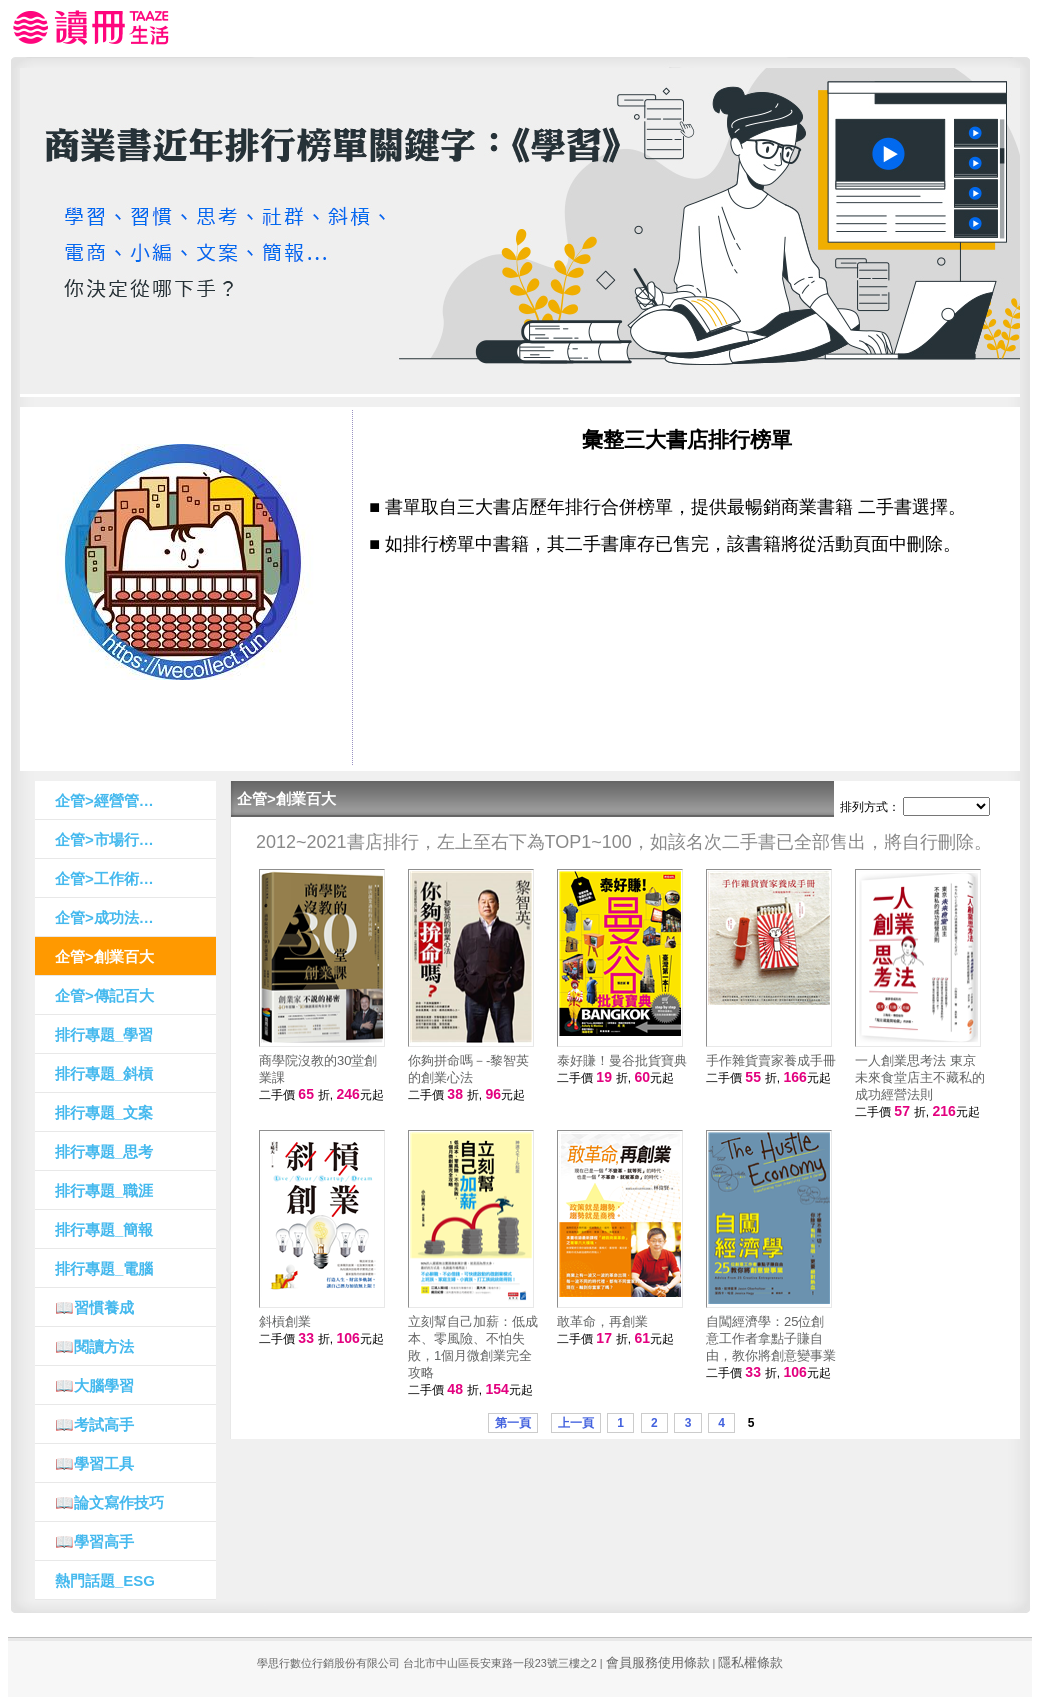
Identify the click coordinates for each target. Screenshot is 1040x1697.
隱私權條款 (750, 1662)
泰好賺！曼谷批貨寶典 (622, 1060)
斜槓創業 (285, 1321)
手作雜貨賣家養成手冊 (771, 1060)
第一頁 (513, 1423)
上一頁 (576, 1423)
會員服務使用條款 (658, 1662)
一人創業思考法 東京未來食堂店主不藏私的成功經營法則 (920, 1077)
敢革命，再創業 (602, 1321)
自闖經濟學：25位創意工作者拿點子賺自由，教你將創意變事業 (771, 1338)
